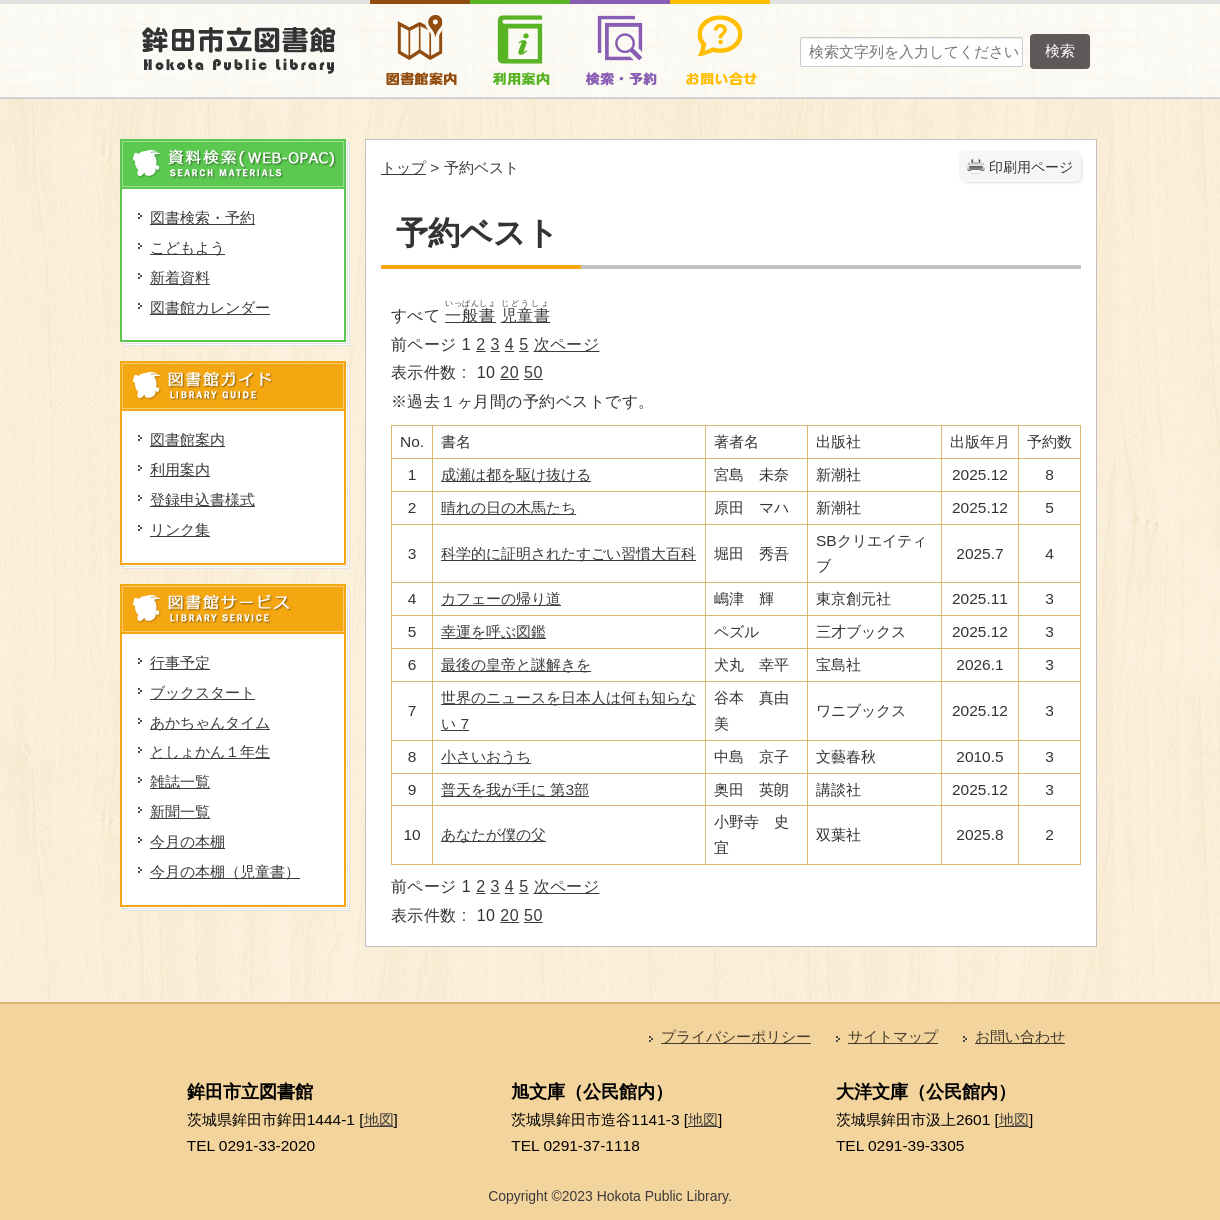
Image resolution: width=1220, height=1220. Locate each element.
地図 (379, 1119)
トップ (403, 167)
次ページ (567, 344)
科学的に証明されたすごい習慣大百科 (568, 553)
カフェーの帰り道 (501, 598)
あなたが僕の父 (493, 834)
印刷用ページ (1031, 167)
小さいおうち (486, 756)
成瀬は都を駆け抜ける (516, 474)
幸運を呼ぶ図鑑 (493, 631)
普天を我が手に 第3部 (515, 789)
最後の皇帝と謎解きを (516, 664)
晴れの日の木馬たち (508, 507)
